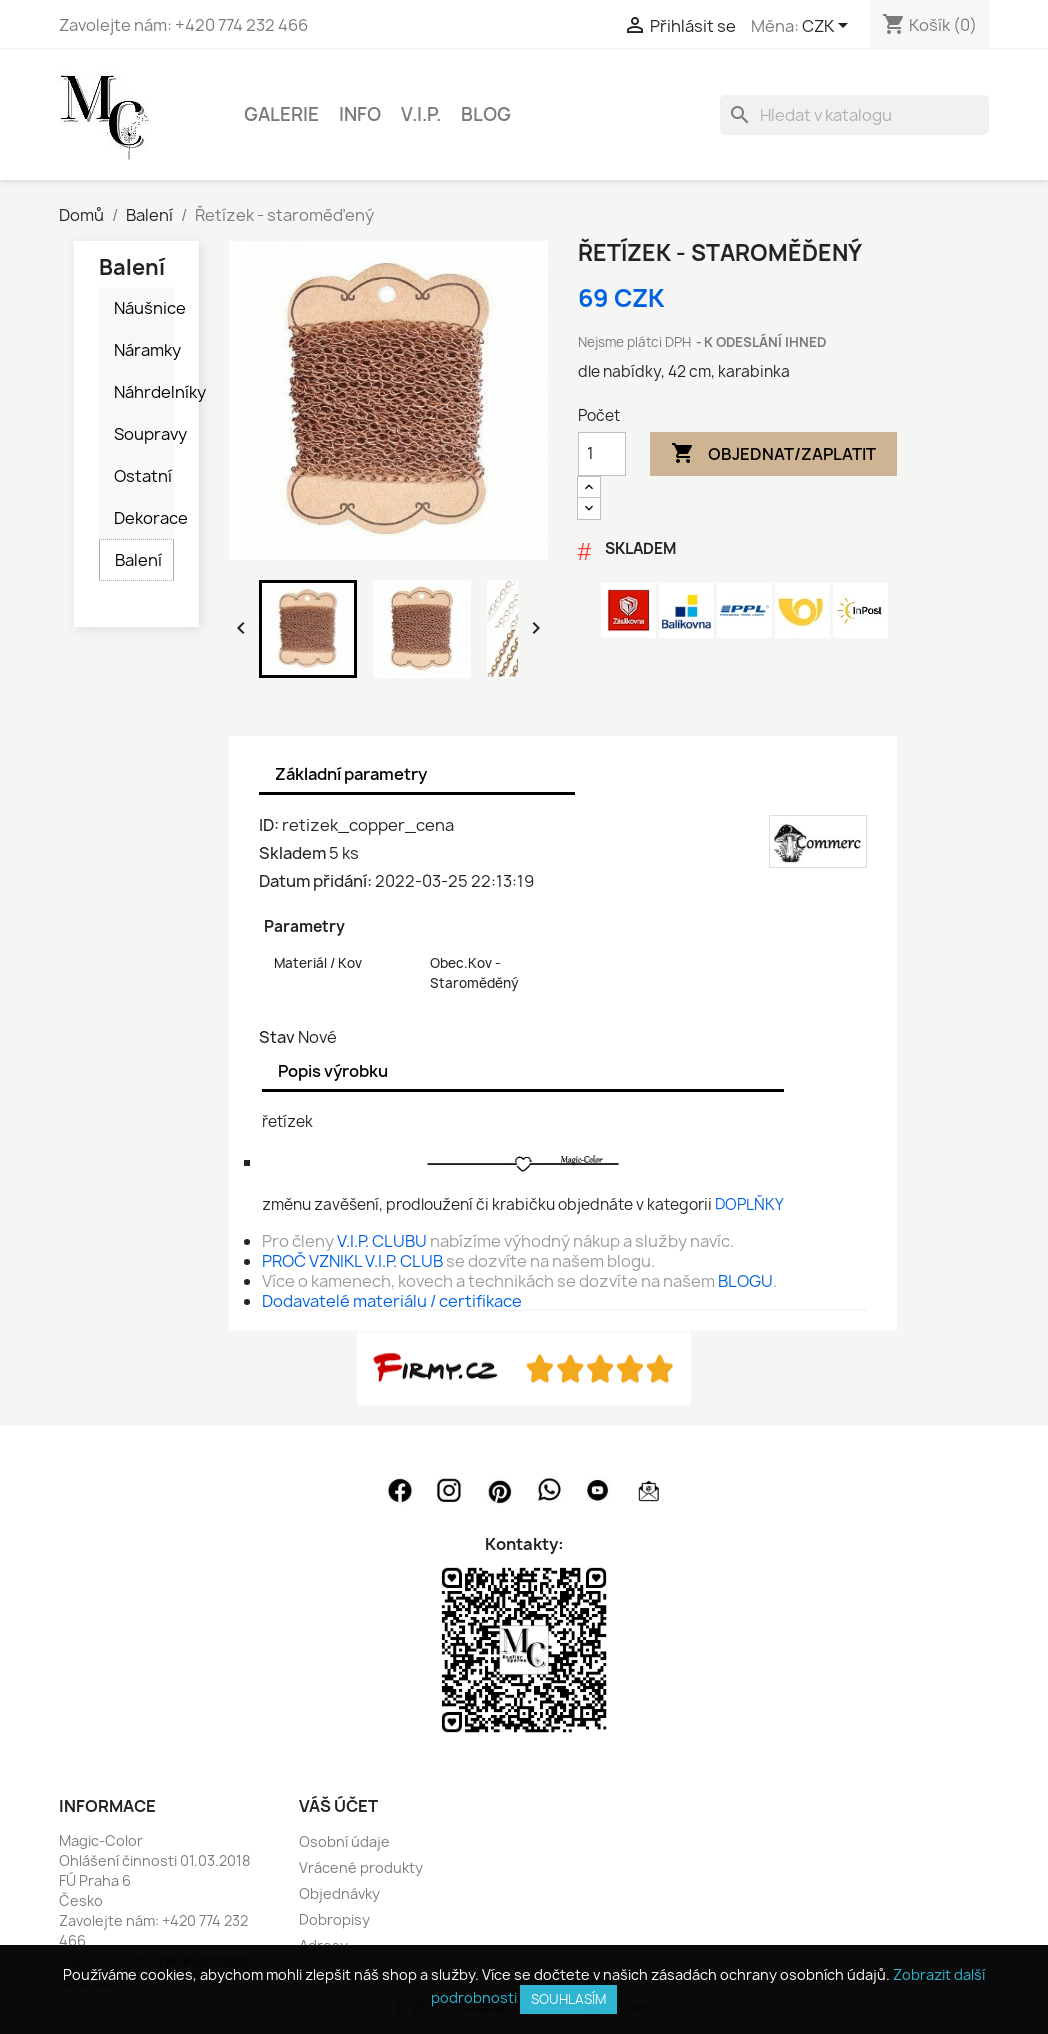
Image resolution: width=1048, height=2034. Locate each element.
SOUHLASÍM (568, 1999)
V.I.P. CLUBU (382, 1241)
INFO (360, 114)
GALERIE (281, 114)
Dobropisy (334, 1919)
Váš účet (338, 1806)
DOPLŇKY (749, 1204)
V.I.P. (421, 114)
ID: (269, 825)
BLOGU (745, 1281)
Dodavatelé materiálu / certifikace (392, 1301)
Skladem (292, 853)
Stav (277, 1037)
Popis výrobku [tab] (333, 1071)
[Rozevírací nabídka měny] (828, 27)
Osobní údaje (344, 1841)
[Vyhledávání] (854, 115)
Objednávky (339, 1893)
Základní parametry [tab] (351, 774)
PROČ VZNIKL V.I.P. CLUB (352, 1261)
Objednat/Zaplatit (773, 454)
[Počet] (602, 454)
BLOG (486, 114)
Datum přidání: (315, 881)
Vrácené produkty (361, 1867)
